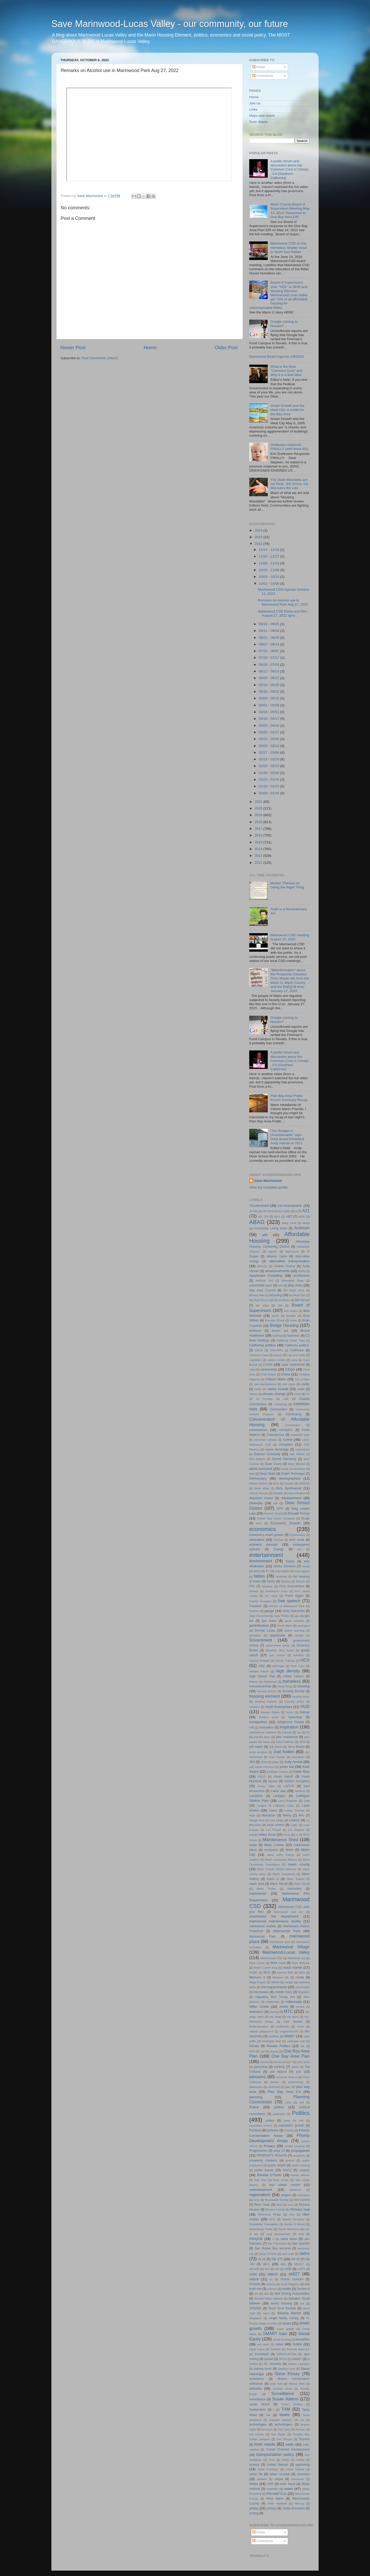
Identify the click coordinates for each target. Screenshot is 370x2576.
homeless (291, 1681)
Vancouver (297, 2479)
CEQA (290, 1369)
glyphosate (277, 1635)
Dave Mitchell (296, 1463)
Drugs (305, 1518)
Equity (290, 1561)
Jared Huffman (284, 1741)
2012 (259, 862)
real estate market (284, 2185)
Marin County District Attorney (276, 1869)
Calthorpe (297, 1350)
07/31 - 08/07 (269, 651)
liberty (287, 1815)
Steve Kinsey (287, 2373)
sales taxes (289, 2239)
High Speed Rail (262, 1676)
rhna (290, 2204)
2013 (259, 856)
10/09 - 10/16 (269, 577)
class (300, 1389)
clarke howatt (277, 1389)
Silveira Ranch (289, 2313)
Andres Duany (284, 1266)
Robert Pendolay (293, 2219)
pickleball (274, 2086)
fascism (300, 1581)
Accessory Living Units (270, 1228)
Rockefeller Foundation (263, 2224)
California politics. (297, 1345)
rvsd (301, 2234)
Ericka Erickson (285, 1566)
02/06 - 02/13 (269, 766)
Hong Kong (285, 1686)
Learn (273, 1810)
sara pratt (288, 2253)
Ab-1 (277, 1216)
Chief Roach (268, 1374)
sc (271, 2279)
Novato (254, 2046)
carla (294, 1360)
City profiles (302, 1379)
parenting (260, 2067)
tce (302, 2419)
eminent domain (263, 1544)
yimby (253, 2508)
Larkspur (279, 1796)
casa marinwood (292, 1364)
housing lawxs (301, 1696)
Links (253, 109)
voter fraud (287, 2484)
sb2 (267, 2269)
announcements (277, 1271)
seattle (286, 2289)
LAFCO (289, 1786)
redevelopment (260, 2190)
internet (286, 1732)
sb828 (254, 2279)
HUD (305, 1706)
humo (289, 1712)
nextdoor (273, 2036)
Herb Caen (298, 1666)
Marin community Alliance (281, 1859)
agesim (272, 1251)
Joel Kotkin (283, 1751)
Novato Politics (279, 2046)
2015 (259, 842)
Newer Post (73, 347)
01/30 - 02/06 (269, 773)
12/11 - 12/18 (269, 550)
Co (308, 1393)
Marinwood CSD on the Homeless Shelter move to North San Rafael (288, 247)
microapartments (274, 1987)
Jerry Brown (296, 1747)
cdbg (252, 1369)
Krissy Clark (266, 1786)
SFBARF (255, 2308)
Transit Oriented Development (288, 2449)
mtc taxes (293, 2016)
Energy (278, 1549)
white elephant (277, 2503)
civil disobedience (265, 1384)
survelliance (257, 2399)
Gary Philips (281, 1615)
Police (254, 2107)
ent (299, 1549)
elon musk (296, 1540)
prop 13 (279, 2150)
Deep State (267, 1473)
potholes (273, 2130)
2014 (259, 849)
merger (289, 1982)
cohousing (280, 1404)
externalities (282, 1571)
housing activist (266, 1691)
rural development (278, 2234)
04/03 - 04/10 (269, 725)
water (288, 2489)
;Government (259, 1206)
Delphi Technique (293, 1473)
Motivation (256, 2012)
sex (302, 2303)
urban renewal (280, 2474)
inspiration (289, 1727)
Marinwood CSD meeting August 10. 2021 (289, 937)
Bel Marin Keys (293, 1290)
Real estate (281, 2180)
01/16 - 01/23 (269, 786)
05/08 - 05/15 (269, 698)
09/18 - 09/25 (269, 624)
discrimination (296, 1493)
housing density (293, 1691)
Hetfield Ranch (259, 1671)
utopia (278, 2479)
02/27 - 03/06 (269, 752)
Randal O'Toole (269, 2175)
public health (277, 2165)
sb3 (277, 2269)
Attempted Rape (292, 1280)
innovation (266, 1727)
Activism (302, 1228)
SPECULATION (286, 2354)
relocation (304, 2195)
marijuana (271, 1850)
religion (286, 2195)
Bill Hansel (302, 1300)
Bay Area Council (262, 1290)
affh (265, 1235)
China (285, 1374)
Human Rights (270, 1712)
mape (253, 1845)
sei (256, 2293)
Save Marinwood (268, 1181)
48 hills (253, 1211)
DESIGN (304, 1483)
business (294, 1335)
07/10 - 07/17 (269, 658)
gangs (269, 1611)
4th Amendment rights (276, 1211)
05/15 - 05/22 (269, 691)
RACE (287, 2170)
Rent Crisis (262, 2204)
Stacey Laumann (299, 2363)
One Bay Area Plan (290, 2056)
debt (252, 1473)
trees (272, 2459)
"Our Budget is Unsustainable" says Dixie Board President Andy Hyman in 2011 (287, 1137)
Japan (266, 1741)
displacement (291, 1498)
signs (266, 2313)
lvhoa (286, 1834)
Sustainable (257, 2409)
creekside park (300, 1434)
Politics (301, 2113)
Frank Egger (294, 1596)
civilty (257, 1389)
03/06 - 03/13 (269, 746)
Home (150, 347)
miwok (283, 2006)
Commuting (293, 1414)
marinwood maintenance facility (275, 1921)
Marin (289, 1850)
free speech (289, 1600)
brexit (293, 1320)
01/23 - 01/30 (269, 779)
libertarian (268, 1815)
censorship (268, 1369)
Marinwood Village (291, 1946)
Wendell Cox (276, 2494)
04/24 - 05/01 (269, 712)
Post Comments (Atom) (100, 358)
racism (304, 2170)
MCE (266, 1972)
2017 (259, 829)
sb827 (294, 2274)
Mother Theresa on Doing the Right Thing (287, 885)
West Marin (274, 2498)
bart (280, 1285)
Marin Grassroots (284, 1874)
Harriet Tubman (285, 1660)
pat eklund (278, 2072)
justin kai (287, 1767)
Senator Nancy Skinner (268, 2298)
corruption (286, 1430)
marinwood (257, 1893)
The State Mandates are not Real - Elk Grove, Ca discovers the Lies (289, 484)
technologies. (283, 2424)
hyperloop (295, 1717)
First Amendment (292, 1586)
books (275, 1315)
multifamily (282, 2026)
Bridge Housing (284, 1325)
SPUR (282, 2359)
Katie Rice (301, 1771)
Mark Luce (278, 1963)
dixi (275, 1503)
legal (252, 1815)
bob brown (291, 1310)
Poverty (289, 2130)
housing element (264, 1696)
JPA (252, 1762)
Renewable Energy (277, 2199)
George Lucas (264, 1630)
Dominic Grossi (273, 1513)
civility (305, 1384)
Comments (262, 76)
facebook (281, 1576)
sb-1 (266, 2264)
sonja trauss (257, 2349)
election (278, 1539)
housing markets (266, 1701)
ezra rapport (302, 1571)
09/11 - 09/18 (269, 631)
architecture (301, 1275)
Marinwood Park (286, 1931)
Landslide (256, 1796)
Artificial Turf (264, 1280)
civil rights (288, 1384)
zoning (253, 2513)
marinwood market (262, 1926)
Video (253, 2484)
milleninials (273, 2001)
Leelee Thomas (294, 1810)
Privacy (269, 2146)
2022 (259, 544)
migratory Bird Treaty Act (275, 1997)
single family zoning (284, 2318)
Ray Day (260, 2180)
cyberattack (302, 1449)
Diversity (256, 1503)
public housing (301, 2165)
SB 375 (277, 2259)
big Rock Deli (297, 1295)
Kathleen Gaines (277, 1771)
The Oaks (284, 2429)
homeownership (260, 1686)
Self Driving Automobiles (292, 2293)
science (271, 2284)
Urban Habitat (295, 2469)
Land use (278, 1791)
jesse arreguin (258, 1752)
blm (280, 1305)
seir (266, 2293)
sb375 (301, 2269)
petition (274, 2082)
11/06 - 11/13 (269, 563)
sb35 (288, 2269)
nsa (262, 2051)
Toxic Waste (258, 122)
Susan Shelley (292, 2404)
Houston (254, 1706)
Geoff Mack (285, 1625)
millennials (294, 2002)
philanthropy (295, 2082)
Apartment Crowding (265, 1275)
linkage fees (256, 1820)
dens (276, 1483)
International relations (262, 1732)
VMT (270, 2484)
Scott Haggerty (290, 2284)
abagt (306, 1222)
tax (268, 2415)
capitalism (255, 1360)
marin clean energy (280, 1854)
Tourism (304, 2439)
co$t (285, 1398)
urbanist (262, 2479)
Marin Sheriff (302, 1883)
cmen (297, 1393)
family (271, 1581)
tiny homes (256, 2434)
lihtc (301, 1815)
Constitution (292, 1425)
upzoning (302, 2464)
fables (259, 1576)
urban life (256, 2474)
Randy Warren (300, 2175)
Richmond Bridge (269, 2214)
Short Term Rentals (282, 2308)
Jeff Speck (275, 1746)
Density (289, 1483)
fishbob (253, 1591)
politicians (279, 2113)
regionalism (260, 2194)
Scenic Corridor (292, 2279)
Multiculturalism (258, 2026)
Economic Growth (285, 1523)
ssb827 (297, 2359)
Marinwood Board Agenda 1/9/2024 (276, 356)
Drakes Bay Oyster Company (276, 1518)
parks (295, 2066)
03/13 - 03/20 (269, 739)
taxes (285, 2414)
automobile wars (260, 1285)
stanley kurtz (263, 2369)
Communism (278, 1409)
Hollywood (270, 1681)
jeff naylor (256, 1747)
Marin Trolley (266, 1888)
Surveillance (282, 2393)
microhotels (302, 1987)
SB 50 (295, 2259)
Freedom (255, 1606)
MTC (288, 2011)
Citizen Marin (276, 1379)
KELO (262, 1776)
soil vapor (263, 2344)
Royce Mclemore (288, 2229)
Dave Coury (273, 1464)
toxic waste (264, 2444)
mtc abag (275, 2016)
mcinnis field (285, 1972)
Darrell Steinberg (284, 1459)
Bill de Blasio (282, 1300)
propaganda (300, 2150)
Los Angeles (296, 1829)
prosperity (299, 2155)
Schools (254, 2284)
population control (260, 2125)
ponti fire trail (294, 2120)
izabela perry (262, 1737)
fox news (271, 1595)
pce (298, 2072)
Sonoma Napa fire (298, 2349)
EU (268, 1571)
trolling (300, 2459)
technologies (258, 2424)
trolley (285, 2459)
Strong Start (296, 2383)
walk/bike (272, 2488)
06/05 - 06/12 (269, 678)
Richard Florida (275, 2209)
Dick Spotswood (289, 1488)
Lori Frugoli (273, 1829)
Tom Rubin (278, 2434)
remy (257, 2199)
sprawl (268, 2359)
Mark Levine (257, 1963)
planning (255, 2097)
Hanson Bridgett (259, 1660)
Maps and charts (262, 116)
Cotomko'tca (275, 1435)
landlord (300, 1791)
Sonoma (275, 2349)
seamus (272, 2288)
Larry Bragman (287, 1800)
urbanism (303, 2474)
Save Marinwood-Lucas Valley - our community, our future (169, 24)
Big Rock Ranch (259, 1300)
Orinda (264, 2062)
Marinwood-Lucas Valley (286, 1952)
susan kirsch (259, 2404)
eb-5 (259, 1523)
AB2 (289, 1216)
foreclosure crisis (276, 1591)
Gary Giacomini (294, 1611)
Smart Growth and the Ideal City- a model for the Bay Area (287, 410)
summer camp (282, 2388)
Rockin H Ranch (294, 2224)
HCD (305, 1660)
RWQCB (256, 2239)
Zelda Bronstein (294, 2508)
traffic (290, 2444)
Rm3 (272, 2219)
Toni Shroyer (284, 2439)
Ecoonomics (297, 1534)
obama (274, 2051)
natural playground (261, 2031)
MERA (275, 1982)
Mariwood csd (296, 1958)
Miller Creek (259, 2006)
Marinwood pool (280, 1941)
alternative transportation (289, 1261)
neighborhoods (289, 2031)
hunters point (268, 1717)
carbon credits (276, 1360)
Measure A (257, 1977)
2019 (259, 815)
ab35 (302, 1216)
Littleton (294, 1820)
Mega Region (257, 1982)
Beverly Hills (257, 1295)
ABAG (257, 1222)
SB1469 (254, 2269)
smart (286, 2323)
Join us (254, 103)
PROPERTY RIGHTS (272, 2155)
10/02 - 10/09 (269, 584)
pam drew (303, 2062)
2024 (259, 530)
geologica (304, 1625)
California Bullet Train (291, 1340)
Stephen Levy (286, 2368)
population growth (291, 2125)
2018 (259, 822)
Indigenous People (290, 1722)
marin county (299, 1864)
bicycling (276, 1295)
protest (290, 2160)
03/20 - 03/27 (269, 732)
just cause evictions (261, 1766)
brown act (280, 1330)
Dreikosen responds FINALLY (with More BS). (289, 447)
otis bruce (279, 2062)
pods (288, 2102)
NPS (252, 2051)
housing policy (294, 1701)
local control (275, 1825)
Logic (294, 1824)
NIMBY (289, 2036)
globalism (255, 1635)
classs (253, 1393)
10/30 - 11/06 (269, 570)
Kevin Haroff (283, 1776)
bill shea (262, 1305)
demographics (290, 1478)
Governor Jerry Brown (279, 1650)
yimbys (272, 2508)
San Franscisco (277, 2243)
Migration (304, 1992)
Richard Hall (300, 2209)
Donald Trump (299, 1513)
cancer (278, 1355)
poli (301, 2102)
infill (251, 1727)
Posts (258, 67)
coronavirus (258, 1430)
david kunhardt (260, 1469)
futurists (254, 1611)
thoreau (300, 2429)
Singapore (255, 2318)
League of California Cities (275, 1805)
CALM (259, 1350)
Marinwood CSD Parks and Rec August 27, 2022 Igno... (282, 613)
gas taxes (269, 1621)
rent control (302, 2200)
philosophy (256, 2086)
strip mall (276, 2383)
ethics (257, 1571)
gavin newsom (294, 1620)
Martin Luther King (265, 1967)
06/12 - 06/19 (269, 671)
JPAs (264, 1761)
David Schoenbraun (293, 1468)
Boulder (291, 1315)
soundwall (262, 2354)
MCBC (253, 1972)
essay (306, 1566)
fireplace (267, 1586)
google (299, 1635)
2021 (259, 802)
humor (305, 1712)
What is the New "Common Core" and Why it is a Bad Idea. (286, 371)
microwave (261, 1992)
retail (279, 2204)
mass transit (292, 1967)
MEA (302, 1972)
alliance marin (276, 1256)
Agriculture (292, 1251)
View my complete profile (268, 1187)
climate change (273, 1394)
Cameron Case (258, 1355)
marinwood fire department (274, 1916)
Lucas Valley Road (262, 1834)
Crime (287, 1440)
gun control (277, 1655)
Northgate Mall (271, 2041)
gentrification (259, 1625)
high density (288, 1671)
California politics (262, 1345)
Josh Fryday (277, 1757)
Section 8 (303, 2289)
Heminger (278, 1666)
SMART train (275, 2333)
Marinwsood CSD (271, 1958)
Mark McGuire (301, 1963)
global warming (294, 1630)
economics (262, 1529)
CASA (268, 1364)
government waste (278, 1645)
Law (307, 1801)
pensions (257, 2076)
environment (260, 1561)
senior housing (281, 2303)
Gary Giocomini (259, 1615)
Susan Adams (285, 2399)
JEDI (302, 1741)
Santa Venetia (267, 2253)
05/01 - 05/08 (269, 705)
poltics (270, 2120)
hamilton (298, 1655)
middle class (283, 1992)
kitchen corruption (297, 1781)
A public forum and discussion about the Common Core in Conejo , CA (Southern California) (289, 169)
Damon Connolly (267, 1454)
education (256, 1540)
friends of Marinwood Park (286, 1606)
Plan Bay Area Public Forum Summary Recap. (289, 1098)
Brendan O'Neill (274, 1320)
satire (304, 2253)
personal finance (286, 2077)
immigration (258, 1722)
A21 (306, 1210)
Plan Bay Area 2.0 (284, 2092)
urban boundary (268, 2469)
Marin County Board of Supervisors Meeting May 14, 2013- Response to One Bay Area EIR (289, 210)
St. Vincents (272, 2364)
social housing (281, 2339)
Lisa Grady (276, 1820)
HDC (261, 1666)
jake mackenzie (287, 1737)
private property (295, 2146)
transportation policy (275, 2454)
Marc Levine (274, 1845)
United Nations (277, 2464)
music (300, 2026)
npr (302, 2046)
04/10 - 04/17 (269, 718)
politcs (279, 2107)
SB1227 (299, 2264)
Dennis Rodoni (258, 1483)
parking (279, 2067)
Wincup (299, 2503)
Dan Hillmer (297, 1454)
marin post (256, 1884)
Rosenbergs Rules (260, 2229)
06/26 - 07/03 (269, 664)
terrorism (267, 2429)
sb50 (253, 2274)
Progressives (258, 2150)
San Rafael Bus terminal (273, 2248)
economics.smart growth (266, 1535)
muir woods (293, 2021)
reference (295, 2189)
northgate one (296, 2041)
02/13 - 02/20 (269, 759)
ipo (299, 1732)
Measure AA (281, 1977)
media (299, 1977)
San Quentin (301, 2243)
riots (291, 2214)
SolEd (297, 2344)
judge (275, 1761)
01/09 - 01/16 (269, 793)
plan (287, 2086)
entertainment (266, 1555)
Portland (255, 2130)
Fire (252, 1586)
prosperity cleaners (263, 2160)
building (277, 1335)
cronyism (286, 1444)
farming (285, 1581)
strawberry (256, 2379)
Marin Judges (295, 1878)
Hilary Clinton (293, 1676)
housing (304, 1686)
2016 (259, 835)
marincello (295, 1888)
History (253, 1681)
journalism (298, 1757)
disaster (278, 1493)
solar (279, 2344)
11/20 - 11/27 (269, 556)
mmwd (300, 2006)
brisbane (255, 1330)
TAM (286, 2409)
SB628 (272, 2274)
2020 (259, 808)
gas (297, 1615)
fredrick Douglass (260, 1601)
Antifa (301, 1271)
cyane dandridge (277, 1449)
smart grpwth (285, 2328)
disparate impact (261, 1498)
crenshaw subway (265, 1439)
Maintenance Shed (280, 1839)
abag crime (289, 1222)
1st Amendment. (290, 1206)
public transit (264, 2170)
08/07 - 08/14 (269, 644)
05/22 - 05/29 (269, 685)
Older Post (226, 347)
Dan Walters (257, 1459)
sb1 (283, 2264)
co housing (264, 1398)
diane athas (261, 1488)
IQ (308, 1732)
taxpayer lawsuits (280, 2419)
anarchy (262, 1266)
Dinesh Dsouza (258, 1493)
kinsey (273, 1781)
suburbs (255, 2388)
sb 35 (262, 2259)
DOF (280, 1508)
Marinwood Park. (262, 1936)
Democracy (258, 1478)
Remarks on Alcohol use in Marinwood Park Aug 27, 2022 (283, 602)
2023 (259, 537)
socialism (302, 2339)
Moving (274, 2011)
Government (260, 1640)
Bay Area (295, 1285)
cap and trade (296, 1355)
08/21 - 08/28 (269, 638)
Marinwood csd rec (288, 1911)
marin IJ (273, 1879)
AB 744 (263, 1216)
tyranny (254, 2464)
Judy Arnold (293, 1762)
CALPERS (276, 1350)
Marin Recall (279, 1884)
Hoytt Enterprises (278, 1707)
